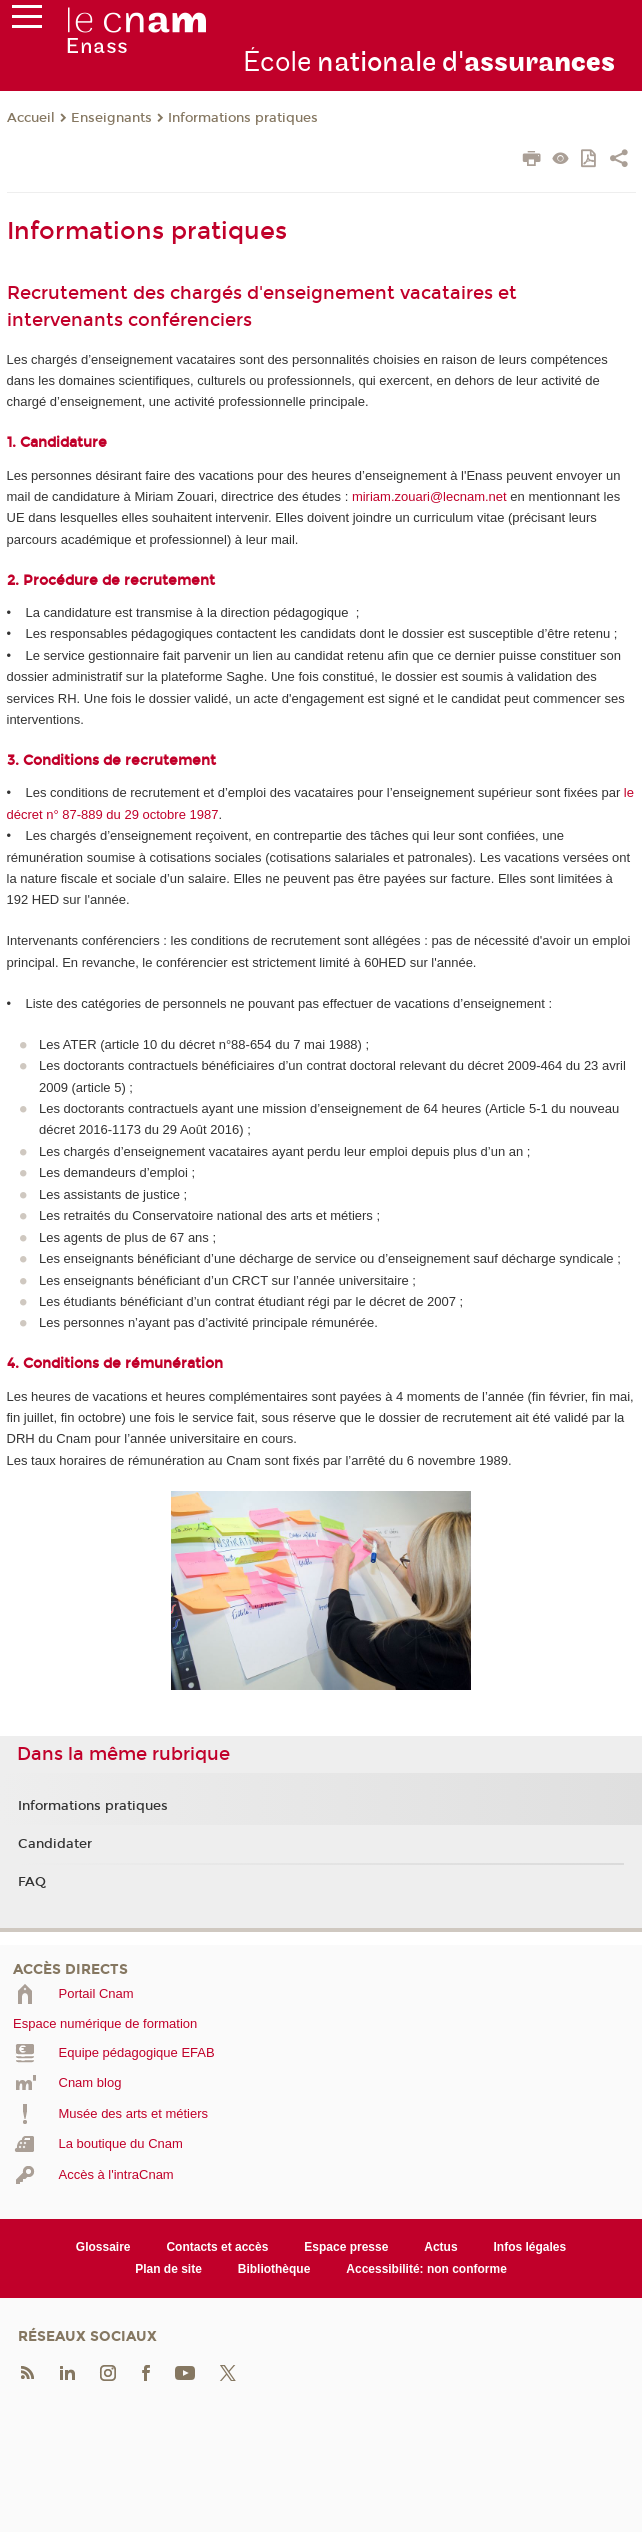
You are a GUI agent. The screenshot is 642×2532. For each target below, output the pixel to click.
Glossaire (103, 2247)
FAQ (32, 1882)
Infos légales (530, 2247)
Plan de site (168, 2269)
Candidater (55, 1844)
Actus (440, 2247)
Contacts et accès (217, 2247)
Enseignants (111, 118)
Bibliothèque (274, 2269)
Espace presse (346, 2247)
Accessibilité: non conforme (426, 2269)
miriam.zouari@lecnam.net (431, 496)
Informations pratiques (243, 118)
